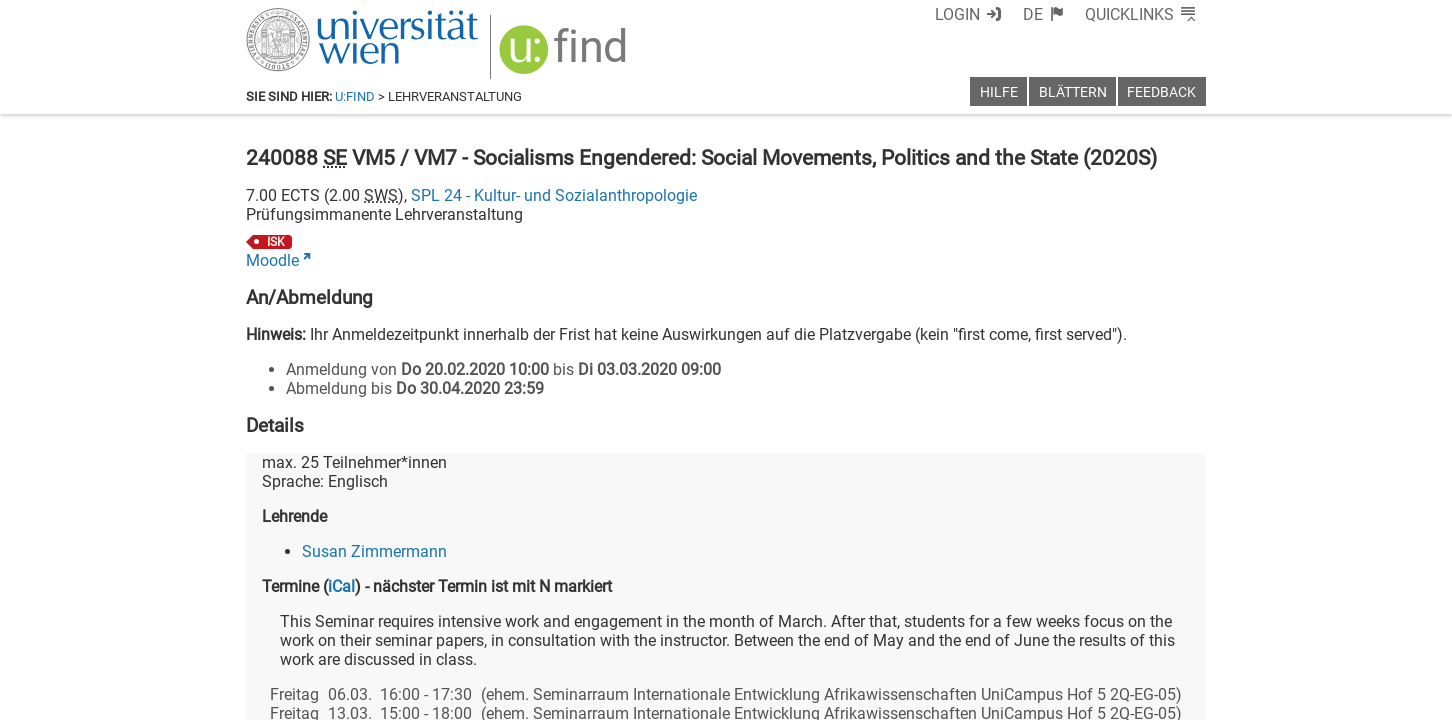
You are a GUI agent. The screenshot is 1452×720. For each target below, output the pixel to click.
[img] (553, 51)
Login (993, 14)
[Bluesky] (1045, 636)
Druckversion (1160, 697)
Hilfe (999, 92)
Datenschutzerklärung (1024, 697)
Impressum (780, 697)
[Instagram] (1173, 636)
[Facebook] (982, 636)
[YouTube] (1109, 636)
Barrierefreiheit (883, 697)
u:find (355, 96)
